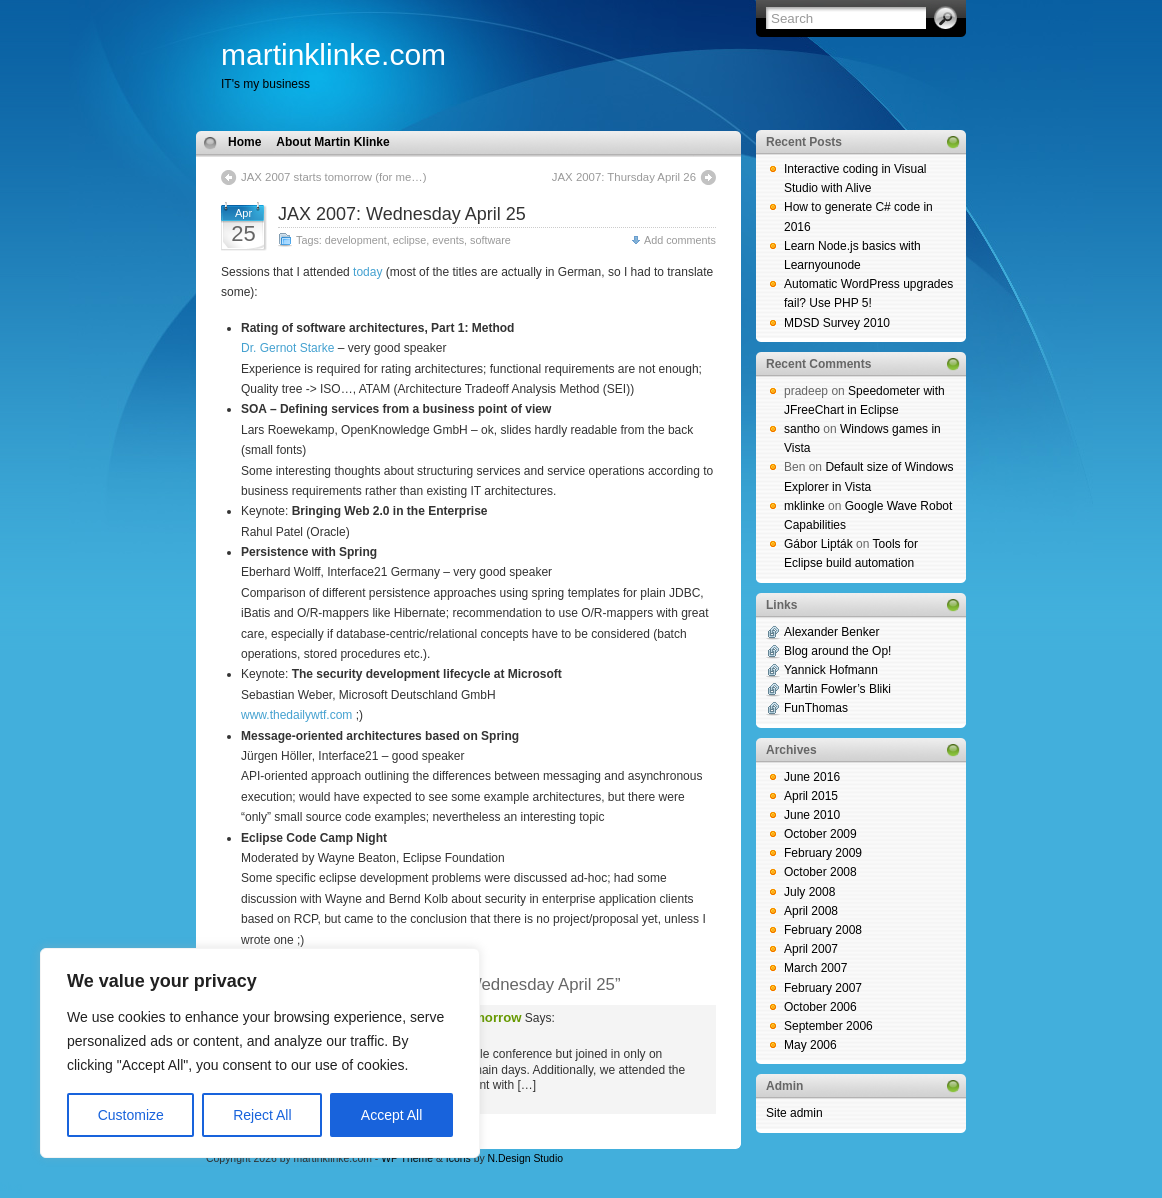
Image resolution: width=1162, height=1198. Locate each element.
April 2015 (811, 796)
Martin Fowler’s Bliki (837, 689)
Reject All (262, 1115)
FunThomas (816, 708)
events (448, 240)
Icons (458, 1158)
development (356, 240)
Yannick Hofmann (831, 670)
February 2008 (823, 930)
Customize (131, 1115)
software (490, 240)
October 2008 (820, 872)
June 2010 (812, 815)
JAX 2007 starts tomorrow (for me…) (333, 177)
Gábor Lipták (818, 544)
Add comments (680, 240)
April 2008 (811, 911)
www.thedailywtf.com (296, 715)
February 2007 (823, 988)
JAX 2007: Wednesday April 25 (402, 214)
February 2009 (823, 853)
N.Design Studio (525, 1158)
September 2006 (828, 1026)
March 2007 (815, 968)
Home (244, 142)
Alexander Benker (831, 632)
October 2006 (820, 1007)
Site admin (794, 1113)
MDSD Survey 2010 (837, 323)
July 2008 (809, 892)
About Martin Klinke (332, 142)
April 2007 (811, 949)
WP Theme (407, 1158)
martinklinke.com (333, 54)
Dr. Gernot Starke (287, 348)
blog (11, 1187)
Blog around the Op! (837, 651)
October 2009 (820, 834)
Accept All (391, 1115)
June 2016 (812, 777)
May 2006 (810, 1045)
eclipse (410, 240)
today (367, 272)
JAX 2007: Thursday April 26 (624, 177)
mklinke (804, 506)
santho (802, 429)
